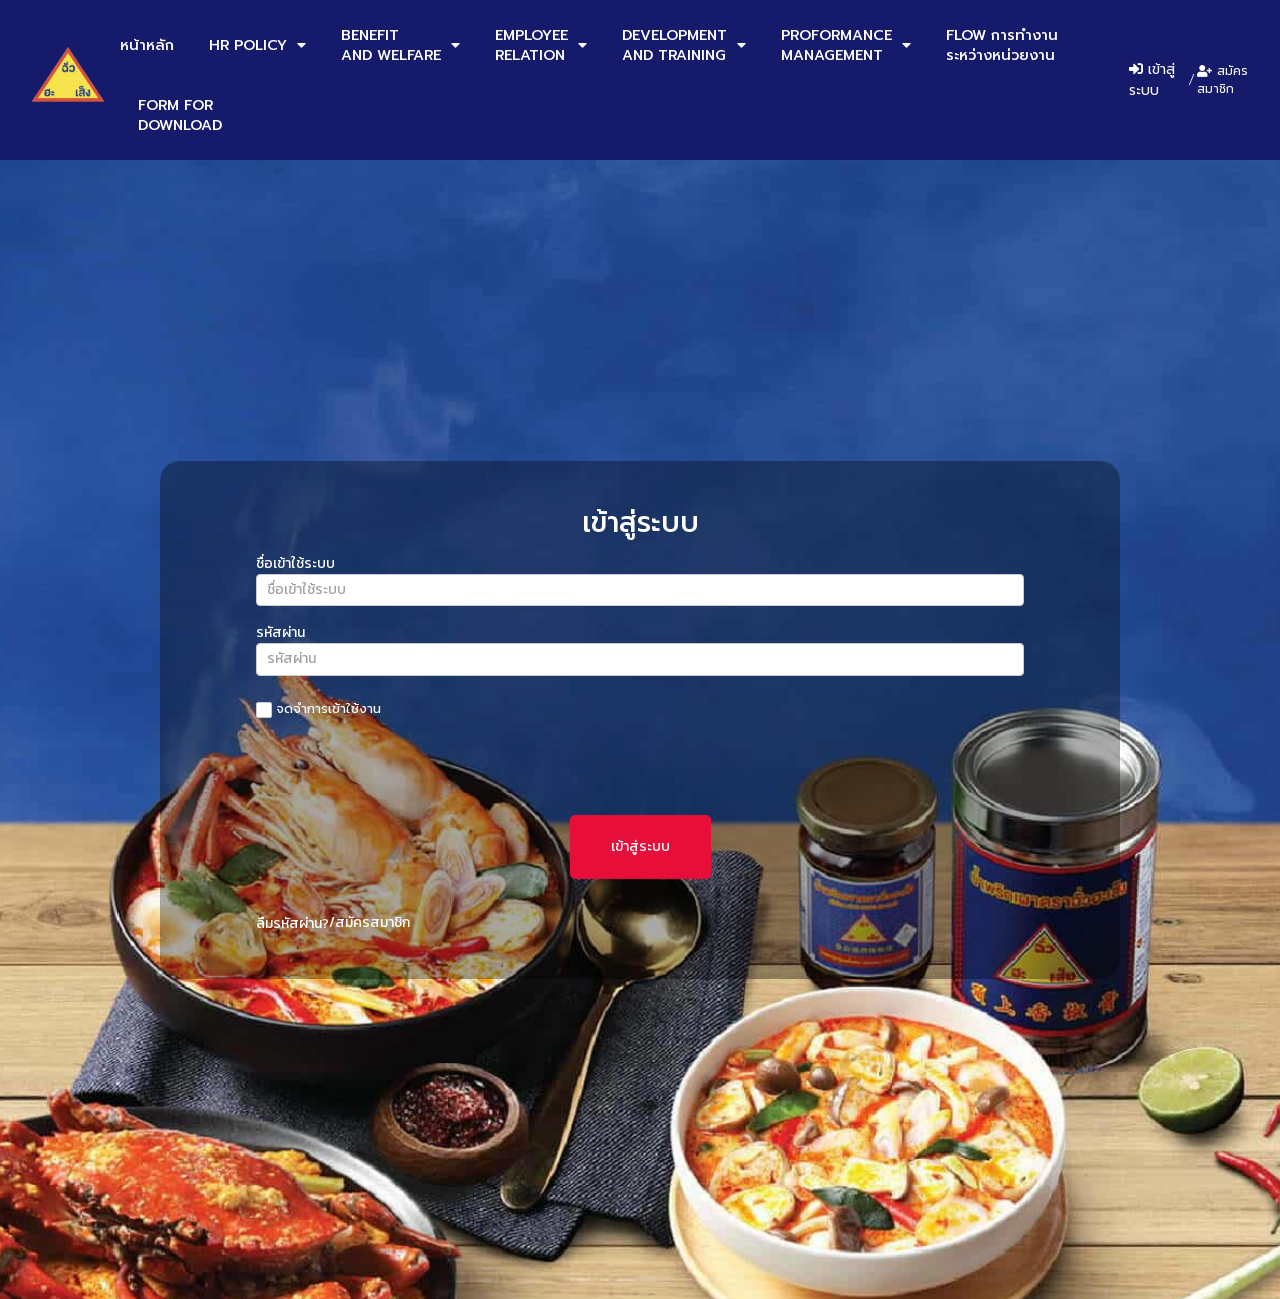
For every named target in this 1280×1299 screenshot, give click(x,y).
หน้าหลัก (147, 45)
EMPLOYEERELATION (541, 45)
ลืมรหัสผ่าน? (292, 923)
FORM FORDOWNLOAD (180, 115)
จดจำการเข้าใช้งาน (318, 709)
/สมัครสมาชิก (369, 922)
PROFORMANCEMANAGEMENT (846, 45)
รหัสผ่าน (280, 634)
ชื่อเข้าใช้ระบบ (295, 565)
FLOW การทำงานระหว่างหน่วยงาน (1002, 45)
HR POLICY (257, 45)
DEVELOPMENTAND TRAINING (684, 45)
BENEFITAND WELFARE (400, 45)
